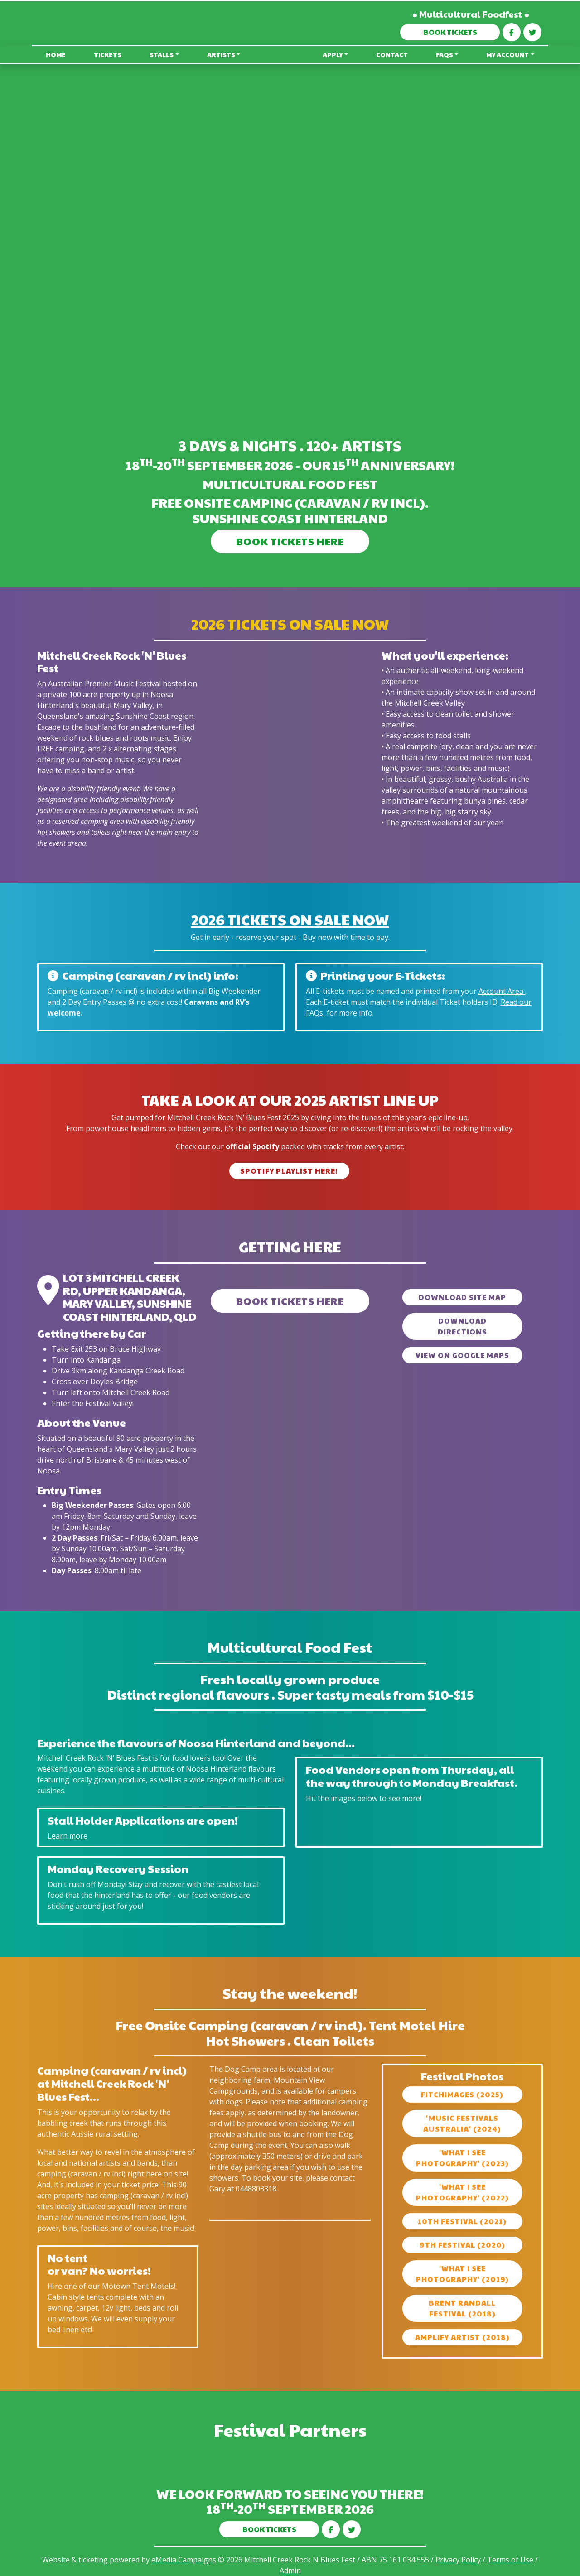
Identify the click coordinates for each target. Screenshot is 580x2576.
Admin (290, 2571)
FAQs (444, 54)
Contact (392, 54)
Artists (221, 54)
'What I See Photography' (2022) (462, 2192)
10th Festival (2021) (462, 2221)
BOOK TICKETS (450, 32)
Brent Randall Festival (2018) (462, 2308)
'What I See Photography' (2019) (462, 2273)
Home (56, 54)
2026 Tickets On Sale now (290, 919)
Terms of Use (510, 2560)
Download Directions (462, 1326)
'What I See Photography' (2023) (462, 2157)
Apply (333, 54)
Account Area (501, 991)
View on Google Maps (462, 1355)
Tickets (107, 54)
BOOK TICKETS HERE (290, 541)
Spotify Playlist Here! (289, 1170)
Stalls (162, 54)
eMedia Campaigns (183, 2560)
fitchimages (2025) (462, 2094)
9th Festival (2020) (462, 2244)
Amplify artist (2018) (462, 2337)
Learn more (67, 1836)
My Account (507, 54)
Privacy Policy (458, 2560)
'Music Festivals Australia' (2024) (462, 2123)
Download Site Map (462, 1297)
